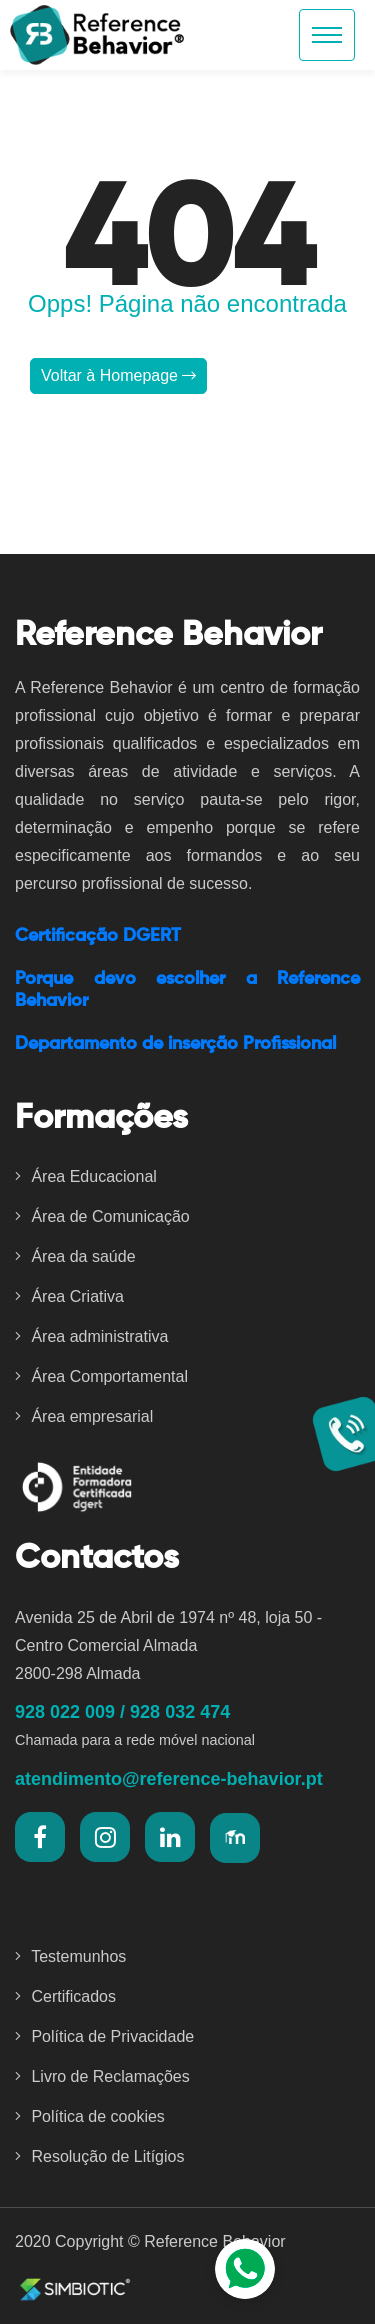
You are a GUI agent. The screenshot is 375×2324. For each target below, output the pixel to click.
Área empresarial (84, 1416)
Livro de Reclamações (102, 2076)
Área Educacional (86, 1176)
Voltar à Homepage (118, 375)
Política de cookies (90, 2116)
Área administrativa (91, 1336)
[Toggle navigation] (327, 35)
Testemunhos (70, 1956)
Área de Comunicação (102, 1216)
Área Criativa (69, 1296)
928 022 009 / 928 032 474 (122, 1712)
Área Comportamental (101, 1376)
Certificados (65, 1996)
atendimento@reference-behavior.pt (169, 1779)
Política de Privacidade (104, 2036)
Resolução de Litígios (99, 2156)
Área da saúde (75, 1256)
